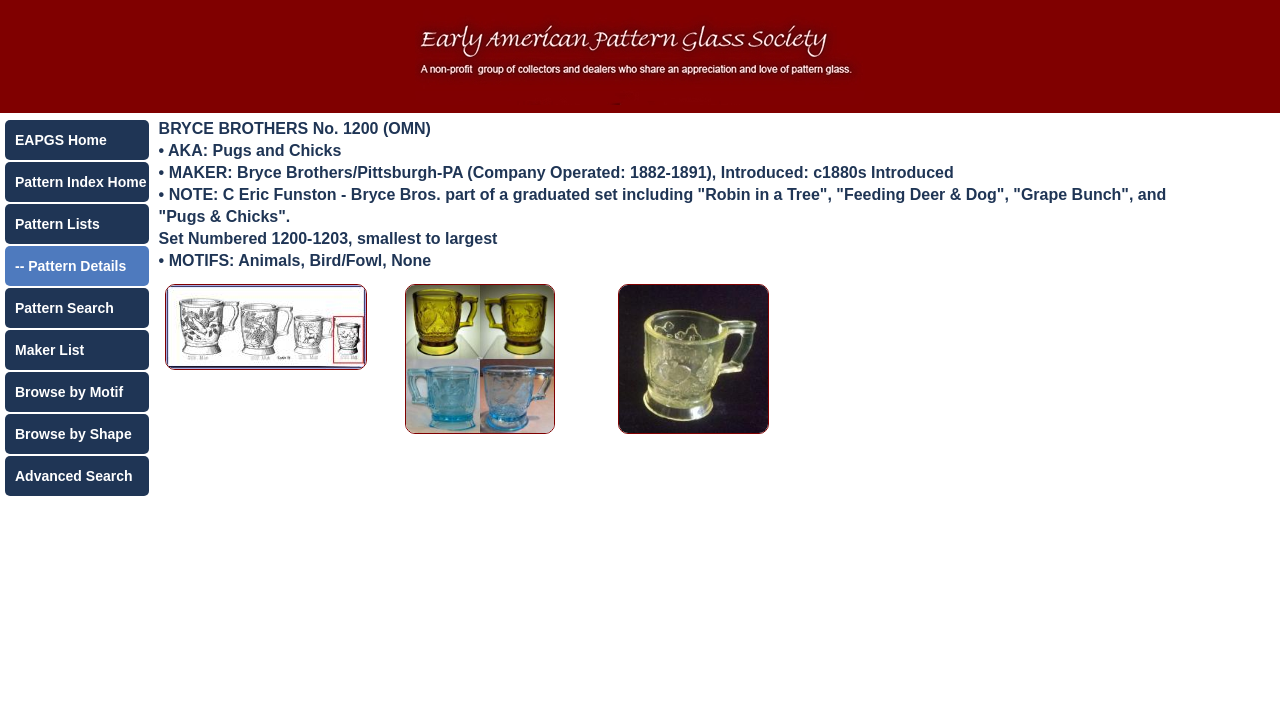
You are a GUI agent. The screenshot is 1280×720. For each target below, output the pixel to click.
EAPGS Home (61, 140)
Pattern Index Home (80, 182)
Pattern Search (64, 308)
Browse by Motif (69, 392)
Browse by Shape (73, 434)
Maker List (49, 350)
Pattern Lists (57, 224)
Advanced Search (74, 476)
